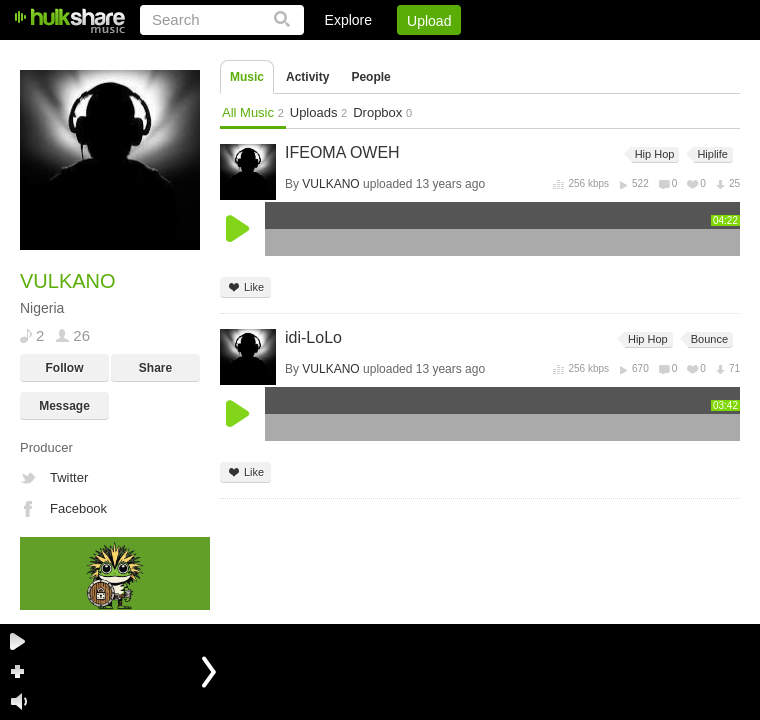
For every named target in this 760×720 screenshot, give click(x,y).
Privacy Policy (628, 55)
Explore (348, 20)
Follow (65, 368)
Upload (429, 21)
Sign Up (399, 55)
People (370, 77)
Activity (307, 77)
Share (155, 368)
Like (245, 287)
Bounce (708, 339)
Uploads (318, 112)
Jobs (469, 55)
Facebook (78, 508)
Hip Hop (653, 154)
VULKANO (330, 184)
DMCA (534, 55)
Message (64, 406)
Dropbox (382, 112)
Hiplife (711, 154)
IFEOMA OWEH (342, 152)
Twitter (69, 477)
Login (327, 55)
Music (247, 77)
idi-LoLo (313, 337)
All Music (253, 112)
